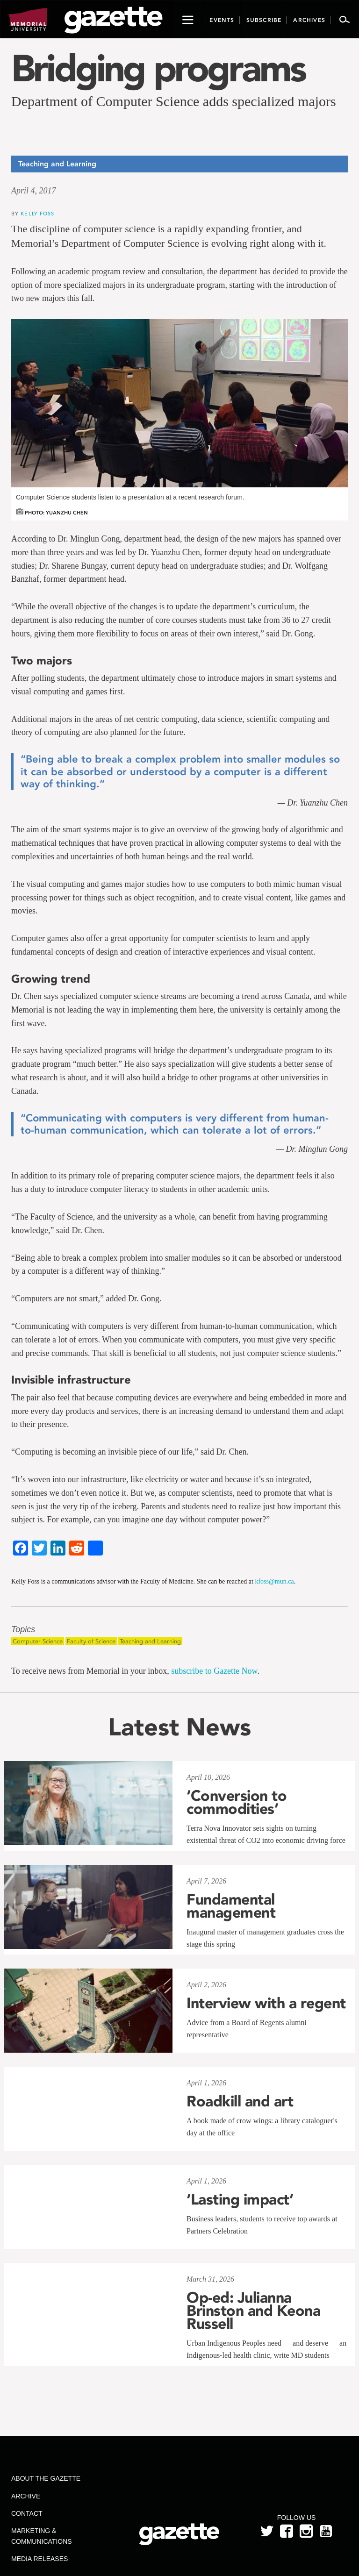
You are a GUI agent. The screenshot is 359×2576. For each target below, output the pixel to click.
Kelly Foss (37, 213)
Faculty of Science (91, 1641)
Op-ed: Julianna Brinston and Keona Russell (253, 2310)
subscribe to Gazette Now (214, 1671)
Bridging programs (158, 68)
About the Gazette (45, 2478)
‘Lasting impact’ (240, 2199)
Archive (25, 2496)
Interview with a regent (266, 2003)
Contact (27, 2513)
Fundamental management (231, 1906)
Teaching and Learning (150, 1641)
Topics (23, 1629)
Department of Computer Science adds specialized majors (173, 101)
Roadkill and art (240, 2101)
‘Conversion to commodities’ (237, 1802)
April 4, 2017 (33, 190)
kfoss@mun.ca (274, 1581)
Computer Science (38, 1641)
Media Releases (39, 2558)
